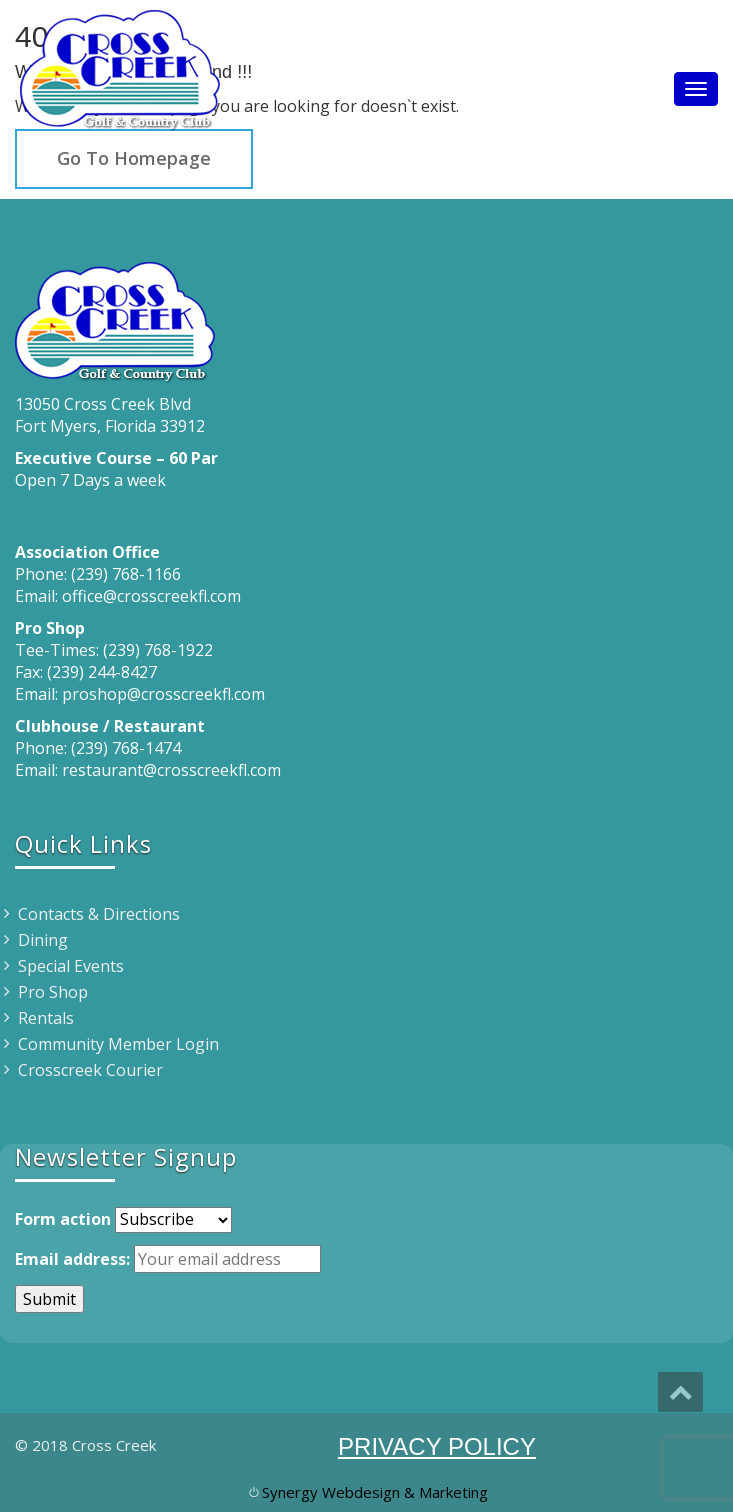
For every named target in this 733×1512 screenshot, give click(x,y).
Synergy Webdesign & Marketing (375, 1492)
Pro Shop (53, 992)
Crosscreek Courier (90, 1070)
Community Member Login (118, 1044)
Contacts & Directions (99, 914)
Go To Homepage (134, 158)
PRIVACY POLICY (437, 1446)
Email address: (72, 1259)
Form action (63, 1219)
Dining (43, 940)
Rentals (46, 1018)
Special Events (71, 966)
